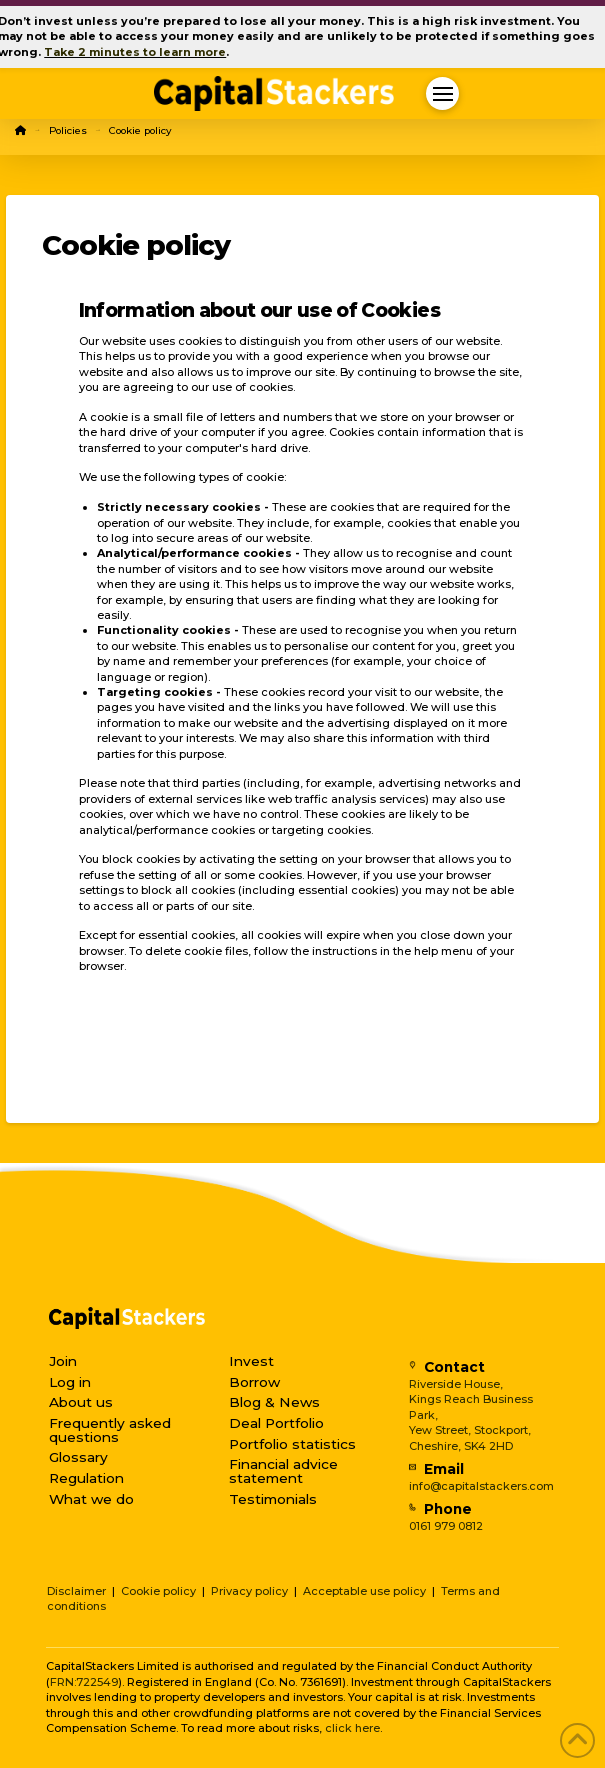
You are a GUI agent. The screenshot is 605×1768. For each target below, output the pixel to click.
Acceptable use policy (364, 1591)
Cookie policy (158, 1591)
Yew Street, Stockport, (470, 1430)
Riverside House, (456, 1384)
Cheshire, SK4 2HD (461, 1446)
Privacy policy (249, 1591)
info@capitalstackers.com (481, 1486)
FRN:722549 (84, 1682)
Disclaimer (76, 1591)
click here (352, 1728)
